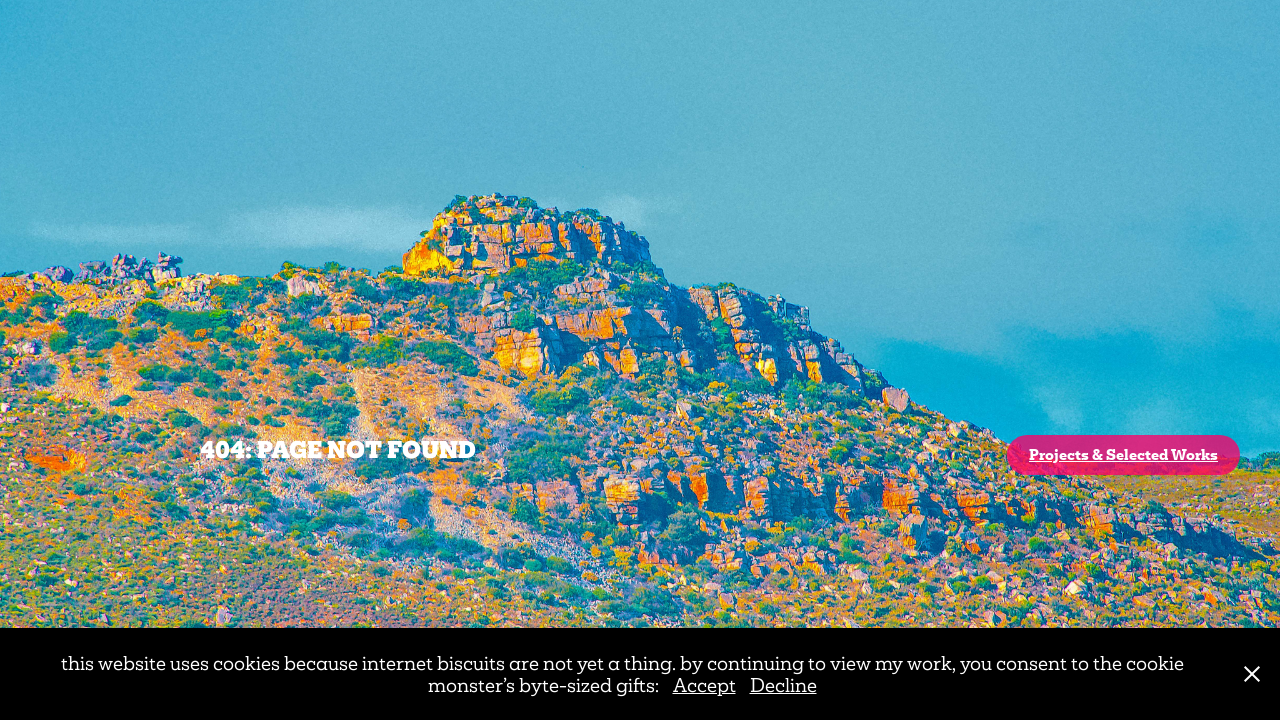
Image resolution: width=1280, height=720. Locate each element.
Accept (704, 685)
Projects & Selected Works (1123, 455)
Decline (783, 685)
